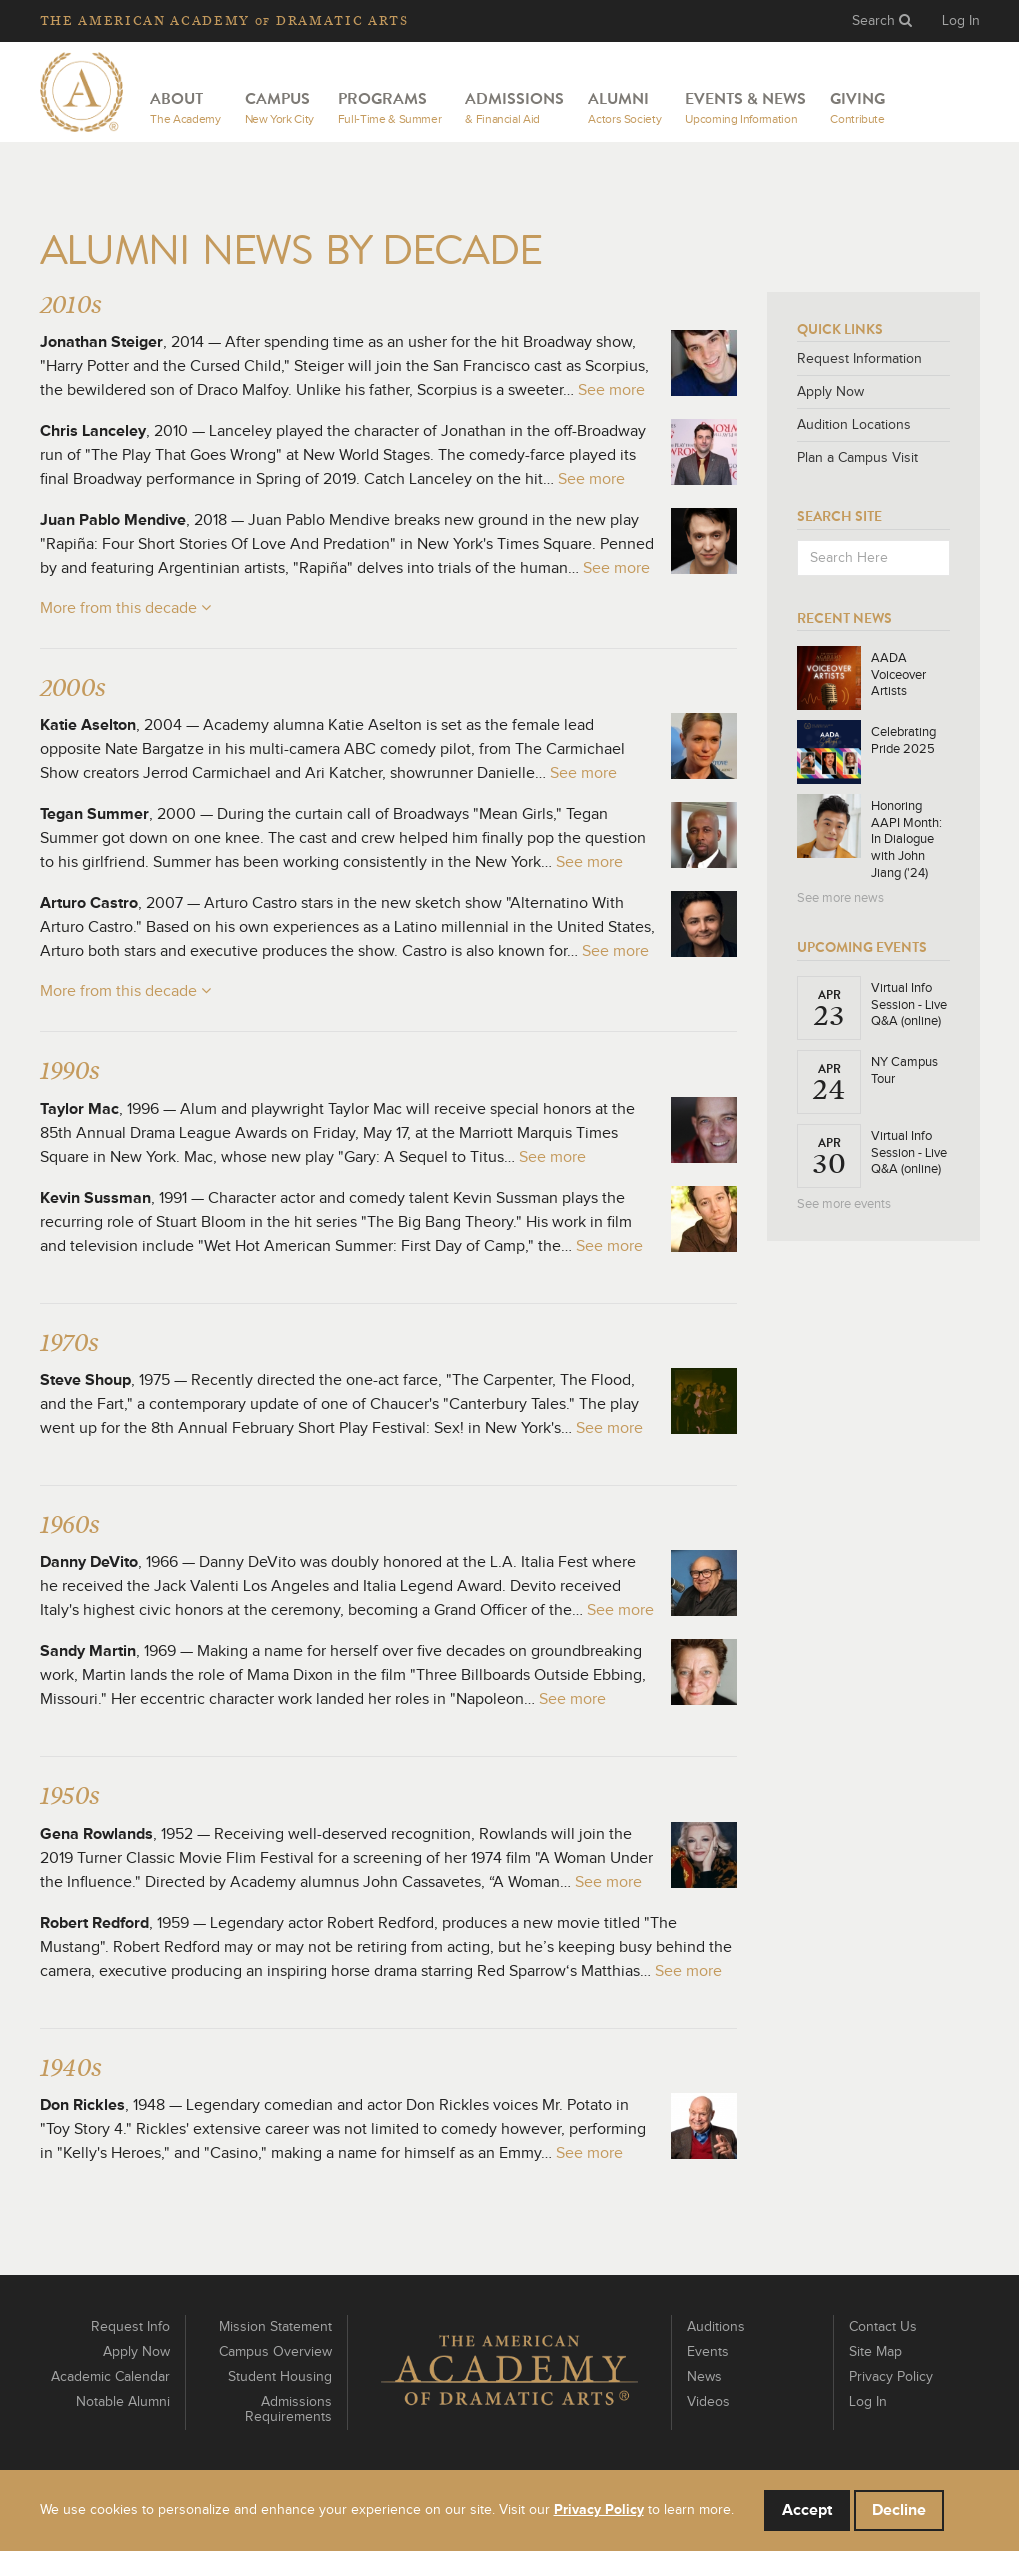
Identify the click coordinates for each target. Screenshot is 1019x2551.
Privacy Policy (891, 2377)
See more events (844, 1204)
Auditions (716, 2327)
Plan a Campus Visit (857, 458)
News (704, 2377)
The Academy (224, 20)
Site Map (875, 2352)
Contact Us (883, 2327)
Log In (961, 21)
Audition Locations (854, 425)
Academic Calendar (110, 2377)
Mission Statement (275, 2327)
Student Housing (280, 2377)
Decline (899, 2510)
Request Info (130, 2327)
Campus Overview (275, 2352)
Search (882, 20)
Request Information (859, 359)
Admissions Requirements (288, 2409)
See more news (840, 898)
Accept (807, 2510)
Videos (708, 2402)
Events (708, 2352)
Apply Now (830, 392)
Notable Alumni (123, 2402)
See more (611, 390)
